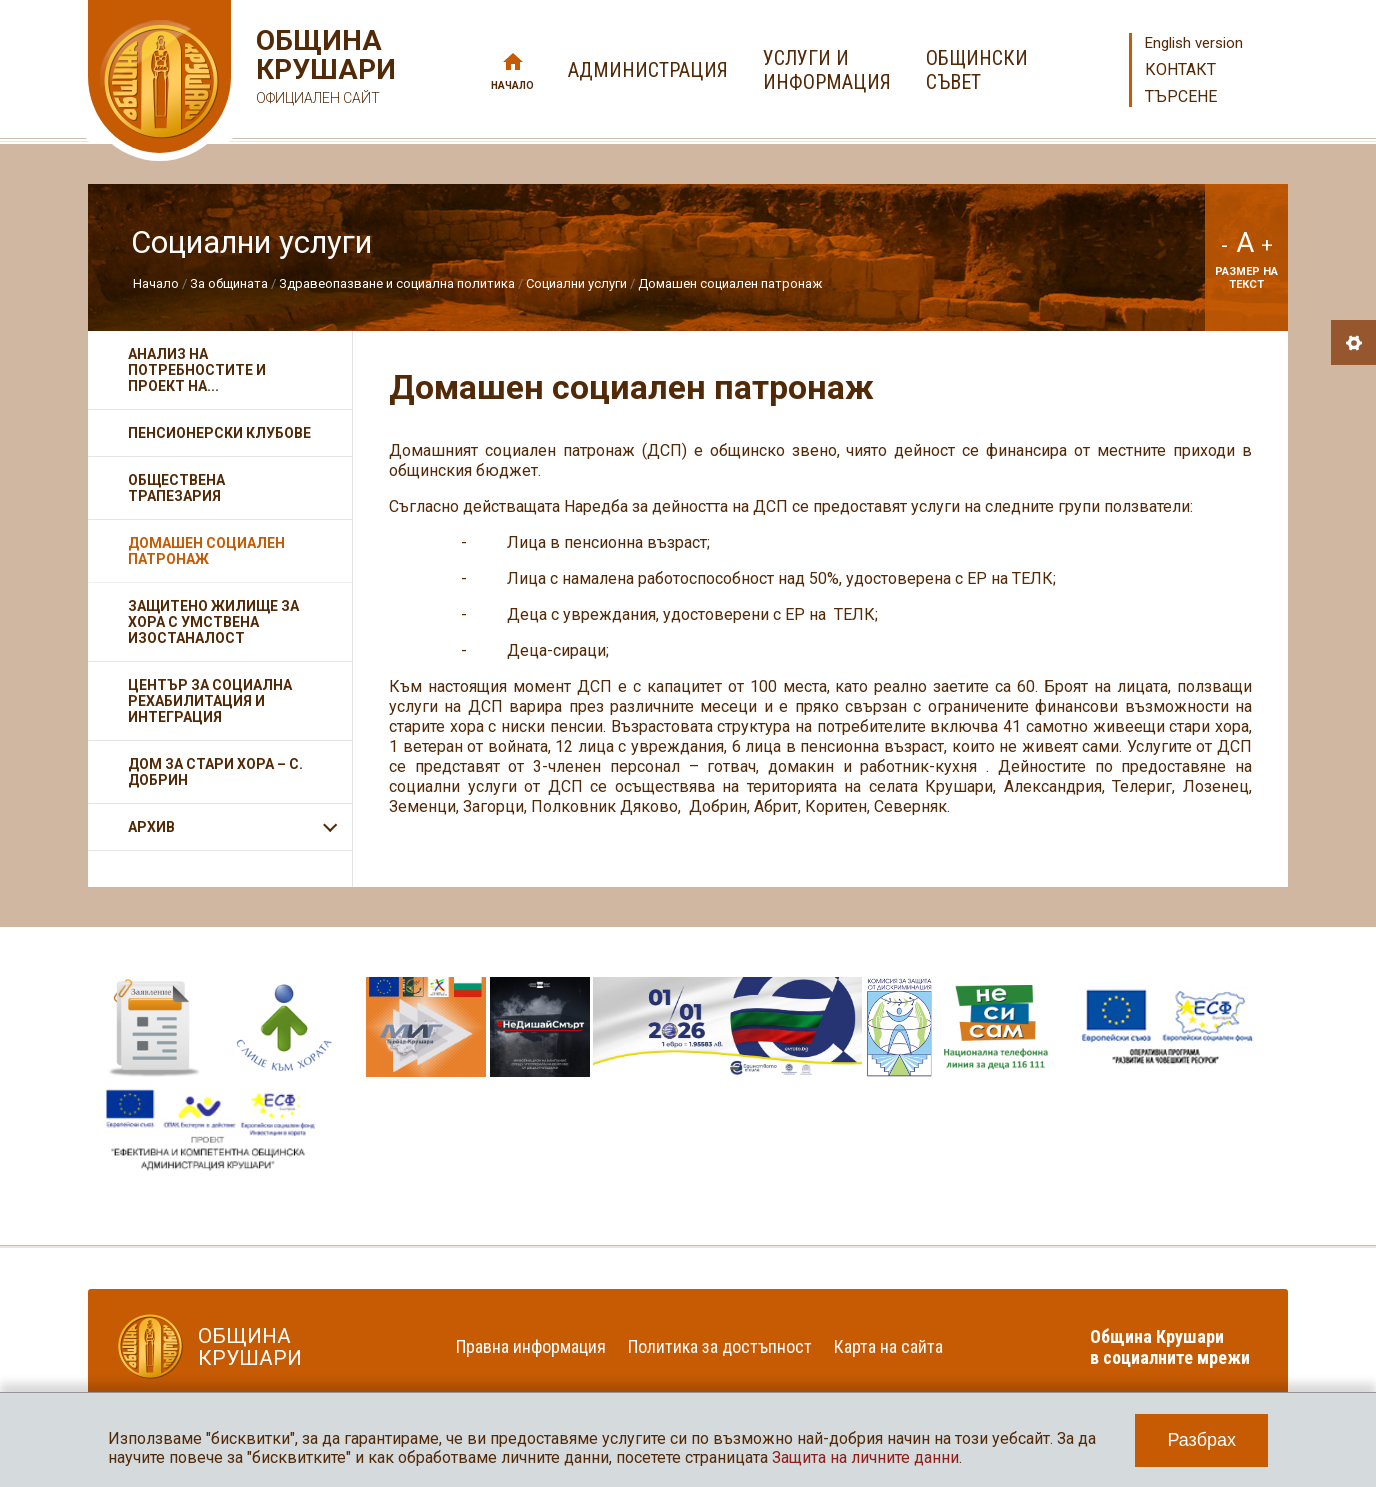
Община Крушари (323, 69)
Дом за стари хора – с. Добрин (215, 772)
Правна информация (531, 1346)
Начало (512, 85)
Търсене (1181, 96)
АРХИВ (151, 827)
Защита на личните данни (865, 1457)
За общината (229, 283)
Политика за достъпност (720, 1346)
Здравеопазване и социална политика (397, 283)
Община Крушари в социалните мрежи (1170, 1347)
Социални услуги (576, 283)
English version (1194, 43)
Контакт (1180, 69)
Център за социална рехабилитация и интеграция (210, 701)
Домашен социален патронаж (730, 283)
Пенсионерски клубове (219, 433)
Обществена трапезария (176, 488)
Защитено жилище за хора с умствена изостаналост (213, 622)
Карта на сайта (888, 1346)
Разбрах (1201, 1440)
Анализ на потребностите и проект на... (197, 370)
